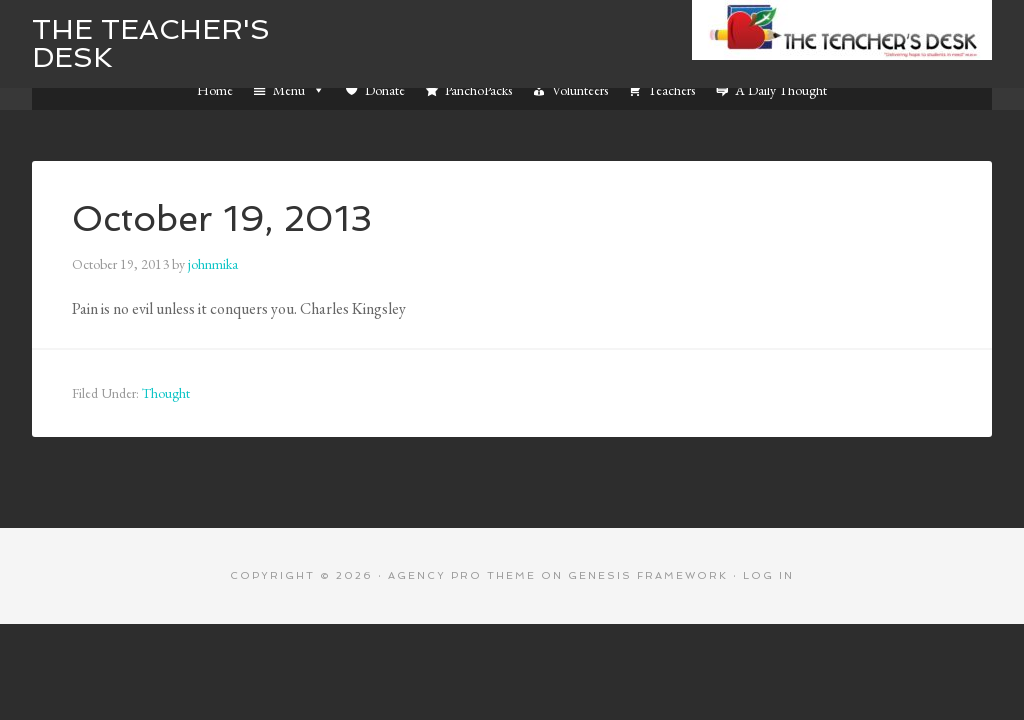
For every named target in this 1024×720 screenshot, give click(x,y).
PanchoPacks (478, 90)
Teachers (671, 90)
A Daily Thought (781, 90)
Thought (166, 393)
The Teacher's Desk (151, 43)
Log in (768, 575)
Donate (385, 90)
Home (215, 90)
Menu (299, 90)
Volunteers (580, 90)
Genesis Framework (648, 575)
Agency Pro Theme (462, 575)
